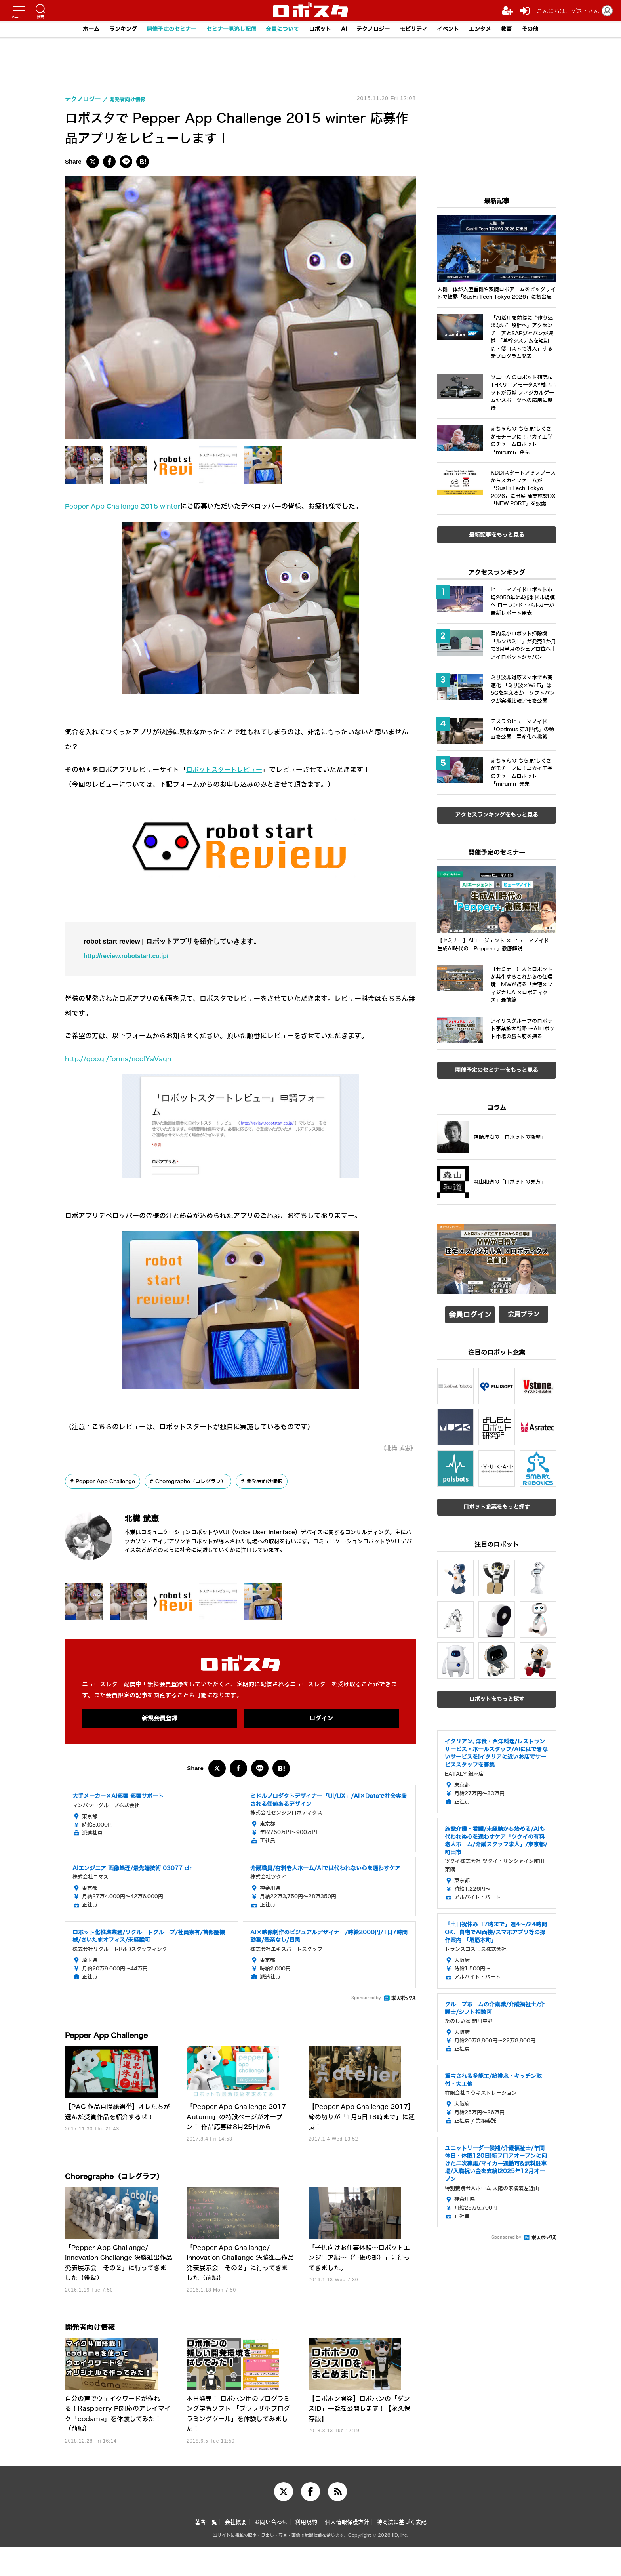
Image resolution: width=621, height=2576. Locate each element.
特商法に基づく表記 (402, 2552)
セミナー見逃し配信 (226, 29)
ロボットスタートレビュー (226, 770)
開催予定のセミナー (162, 29)
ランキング (110, 29)
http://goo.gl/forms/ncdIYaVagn (122, 1059)
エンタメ (491, 29)
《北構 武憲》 (396, 1448)
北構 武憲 (150, 1517)
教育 (520, 29)
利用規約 (306, 2552)
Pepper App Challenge (109, 1481)
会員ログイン (470, 1314)
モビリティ (420, 29)
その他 (545, 29)
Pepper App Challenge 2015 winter (127, 506)
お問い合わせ (271, 2552)
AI (346, 29)
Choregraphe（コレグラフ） (202, 1481)
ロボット (321, 29)
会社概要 (236, 2552)
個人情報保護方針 (347, 2552)
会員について (281, 29)
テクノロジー (377, 29)
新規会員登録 (159, 1718)
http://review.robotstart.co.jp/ (130, 956)
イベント (457, 29)
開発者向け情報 (281, 1481)
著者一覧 (206, 2552)
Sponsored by (366, 1998)
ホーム (76, 29)
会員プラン (523, 1314)
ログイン (321, 1718)
